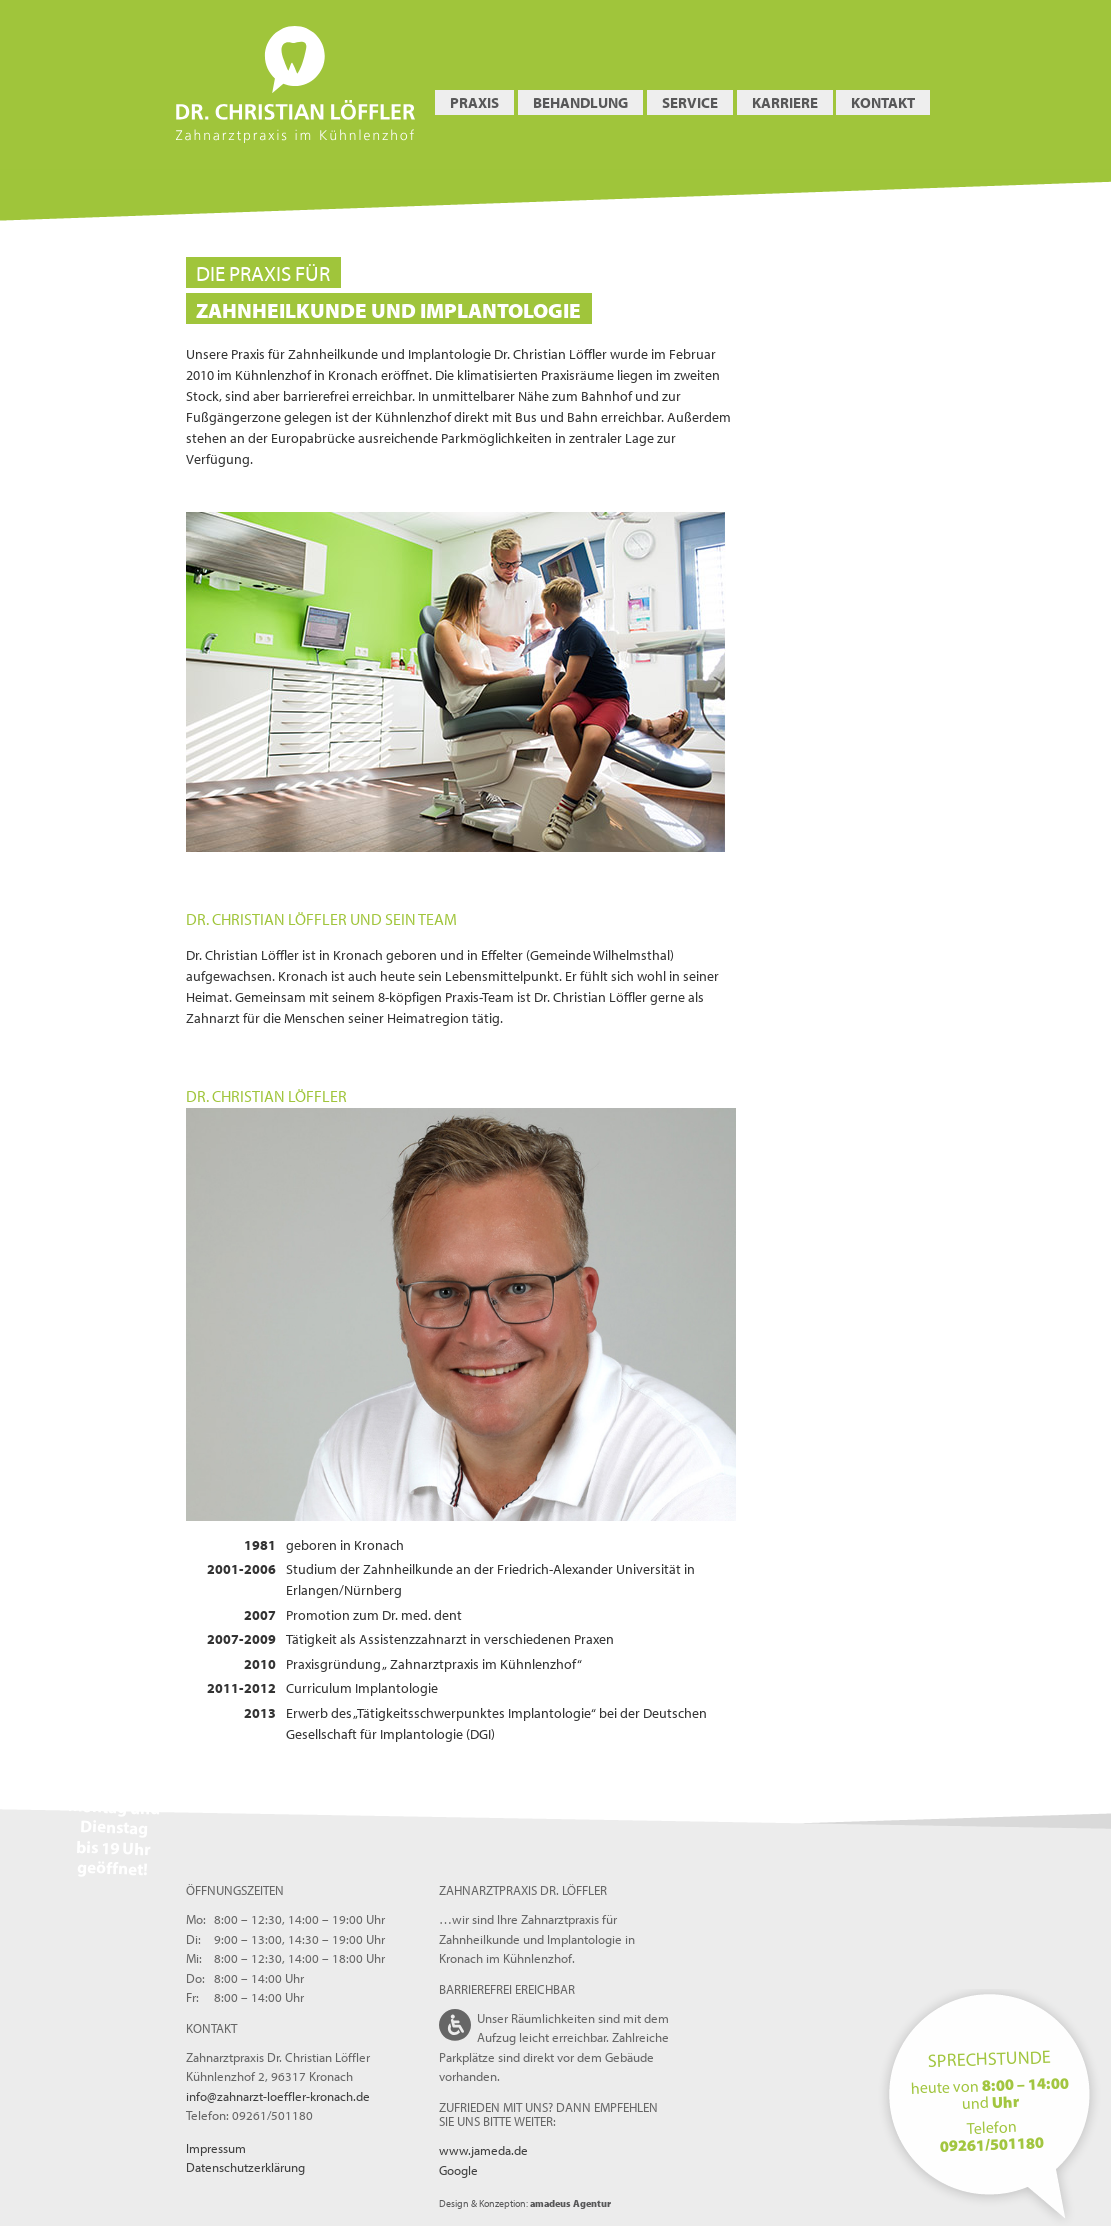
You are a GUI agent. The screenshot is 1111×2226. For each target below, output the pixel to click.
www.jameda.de (483, 2150)
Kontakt (883, 102)
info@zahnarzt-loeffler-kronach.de (278, 2096)
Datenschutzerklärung (245, 2167)
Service (690, 102)
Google (458, 2170)
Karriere (785, 102)
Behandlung (580, 102)
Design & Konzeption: (525, 2203)
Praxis (474, 102)
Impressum (216, 2148)
